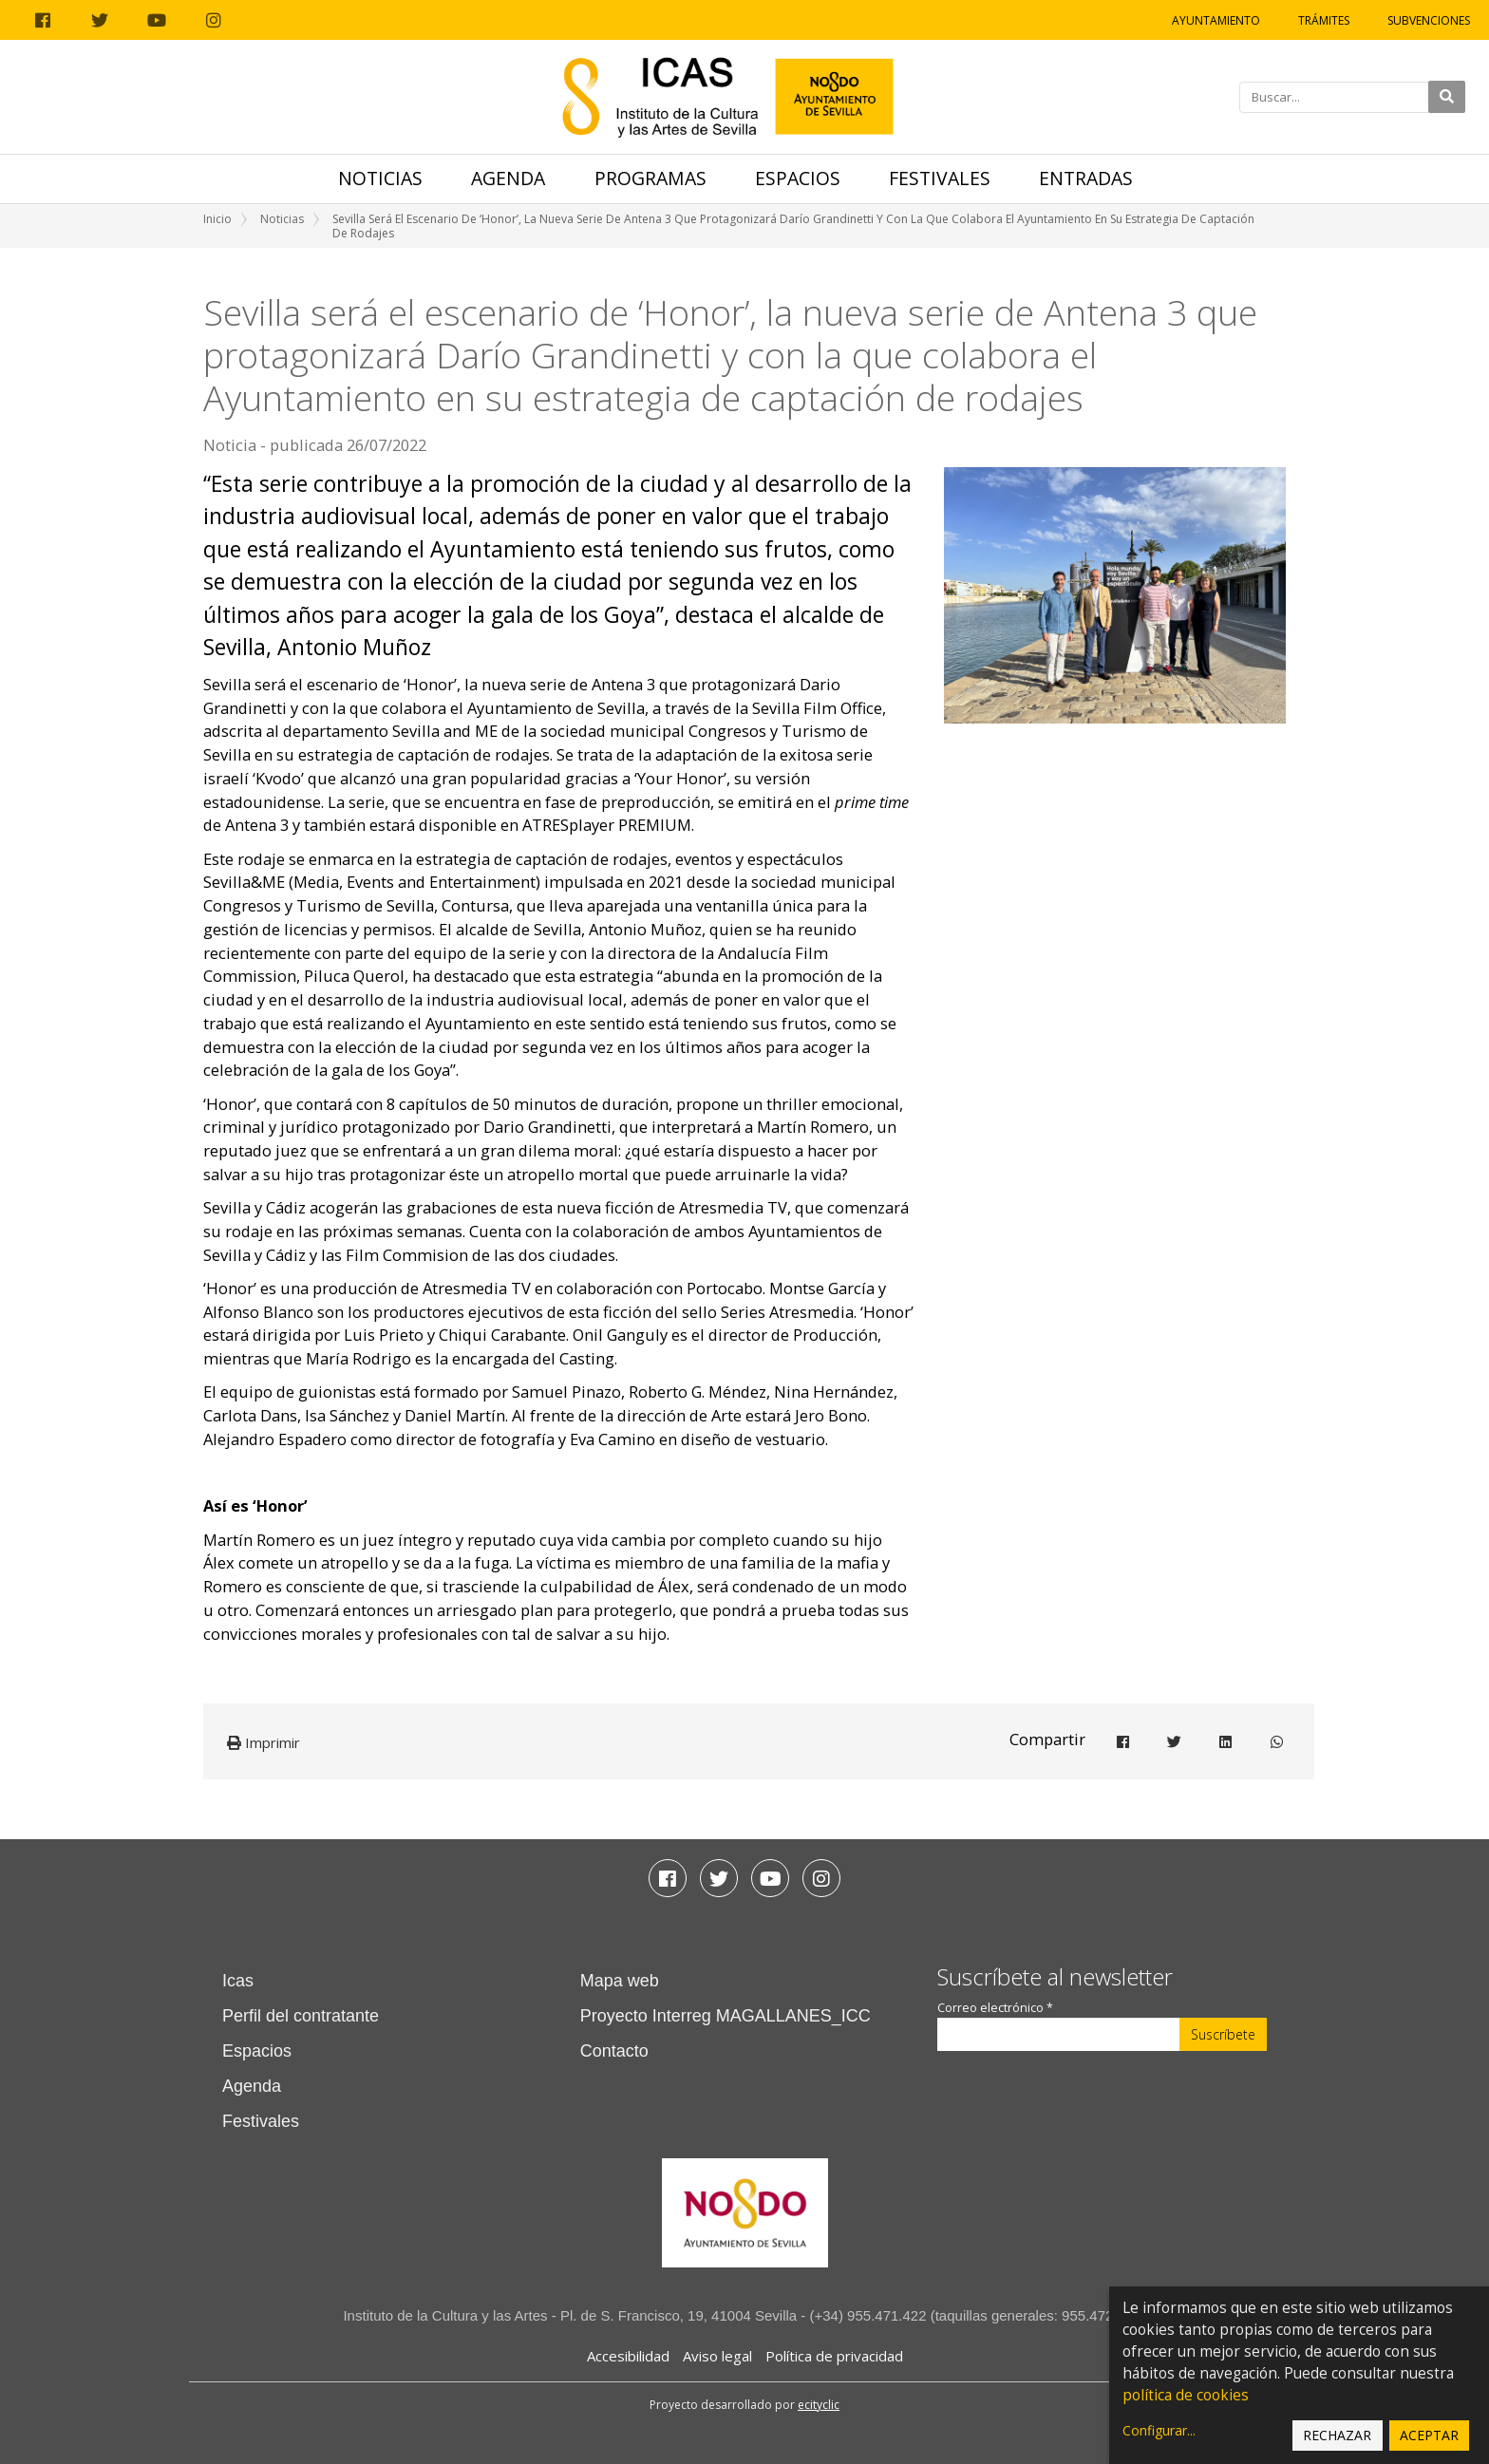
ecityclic (818, 2405)
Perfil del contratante (300, 2015)
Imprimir (263, 1742)
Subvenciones (1428, 20)
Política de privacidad (834, 2355)
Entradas (1086, 178)
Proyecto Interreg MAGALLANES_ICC (725, 2015)
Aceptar (1429, 2435)
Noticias (380, 178)
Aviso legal (717, 2355)
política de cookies (1185, 2395)
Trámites (1323, 20)
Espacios (797, 178)
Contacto (614, 2050)
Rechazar (1337, 2435)
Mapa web (619, 1980)
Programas (650, 178)
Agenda (508, 178)
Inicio (217, 219)
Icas (238, 1980)
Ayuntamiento (1216, 20)
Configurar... (1159, 2430)
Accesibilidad (628, 2355)
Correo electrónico (995, 2008)
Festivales (939, 178)
